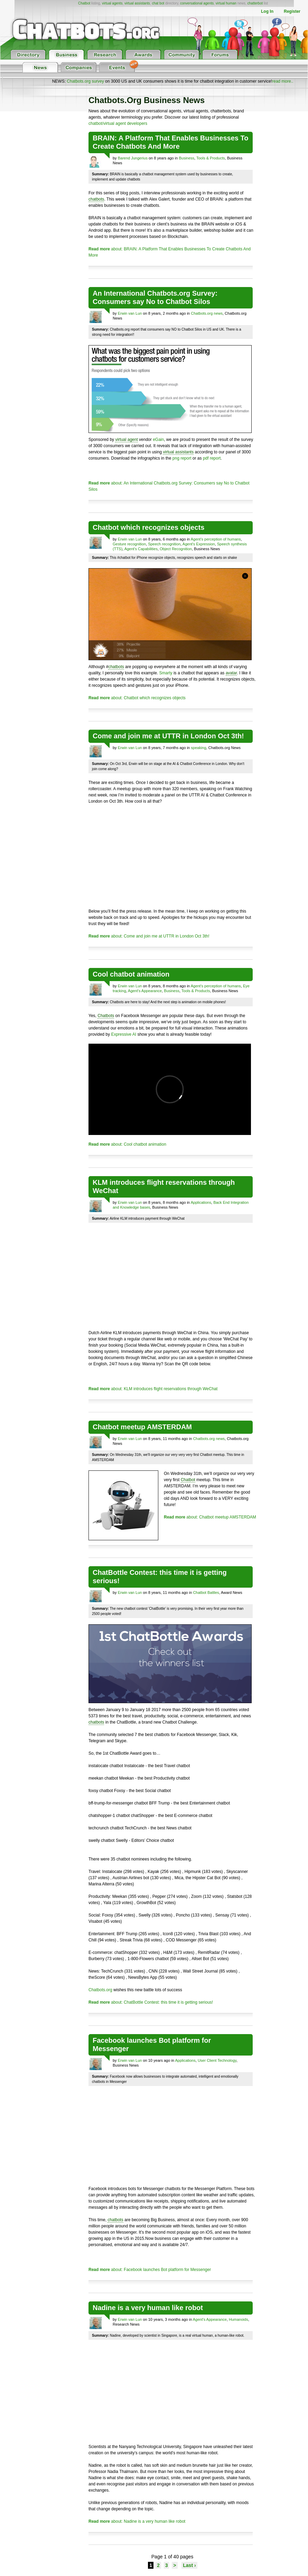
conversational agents (197, 3)
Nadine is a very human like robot (148, 2307)
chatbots (96, 199)
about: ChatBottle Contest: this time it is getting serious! (150, 2002)
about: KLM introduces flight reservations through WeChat (152, 1388)
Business (186, 158)
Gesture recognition (129, 544)
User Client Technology (217, 2060)
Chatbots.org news (207, 313)
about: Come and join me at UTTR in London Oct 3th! (148, 936)
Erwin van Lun (130, 313)
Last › (189, 2565)
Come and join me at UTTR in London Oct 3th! (168, 736)
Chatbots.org (100, 1989)
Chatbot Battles (206, 1592)
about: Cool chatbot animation (127, 1144)
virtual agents (112, 3)
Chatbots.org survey (85, 81)
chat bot (158, 3)
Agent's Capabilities (141, 549)
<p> (169, 1089)
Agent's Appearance (145, 991)
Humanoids (238, 2319)
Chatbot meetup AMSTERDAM (142, 1427)
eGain (158, 439)
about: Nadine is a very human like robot (136, 2521)
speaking (198, 748)
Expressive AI (123, 1034)
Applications (201, 1202)
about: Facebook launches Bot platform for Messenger (149, 2269)
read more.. (282, 81)
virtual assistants (137, 3)
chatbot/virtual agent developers (117, 123)
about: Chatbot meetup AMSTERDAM (210, 1517)
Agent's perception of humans (216, 539)
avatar (231, 673)
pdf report (212, 458)
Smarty (165, 673)
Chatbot (84, 3)
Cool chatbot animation (131, 974)
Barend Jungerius (133, 158)
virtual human (226, 3)
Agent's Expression (199, 544)
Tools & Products (210, 158)
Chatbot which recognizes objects (148, 527)
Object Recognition (176, 549)
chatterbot (255, 3)
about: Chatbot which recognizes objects (137, 697)
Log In (267, 11)
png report (182, 458)
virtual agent (126, 439)
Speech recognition (164, 544)
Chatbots (105, 1015)
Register (292, 11)
